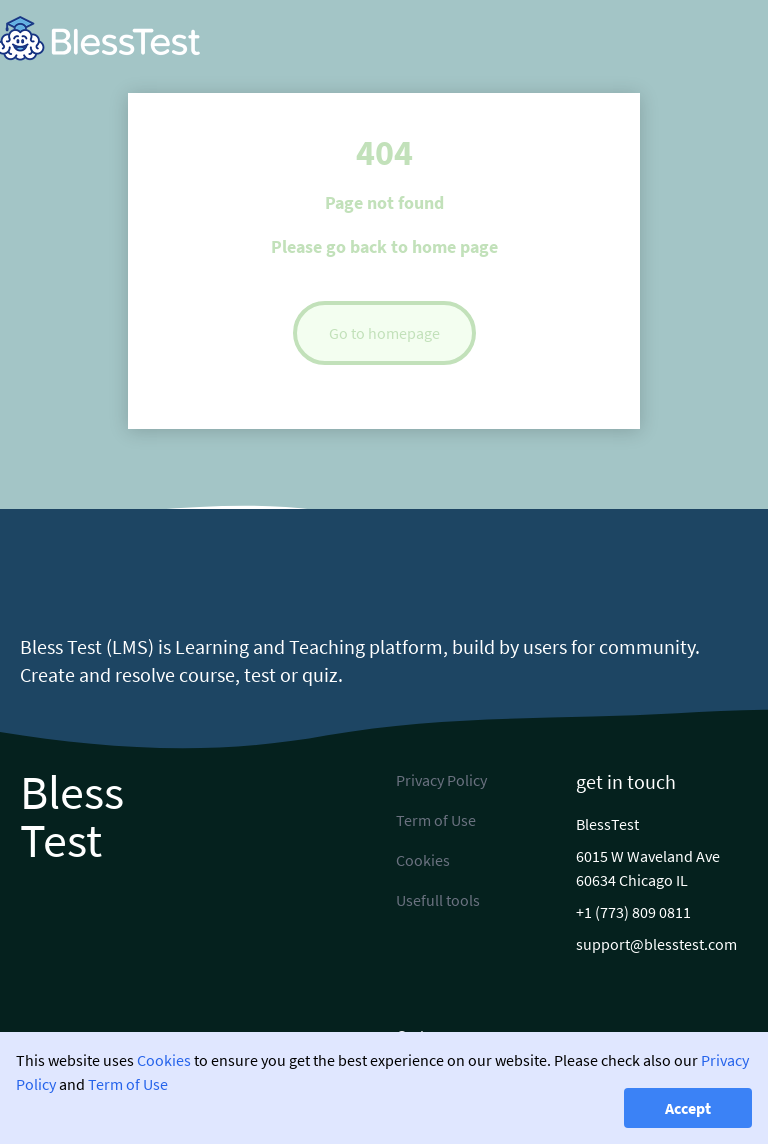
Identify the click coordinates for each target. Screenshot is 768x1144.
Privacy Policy (441, 780)
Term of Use (128, 1084)
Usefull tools (438, 900)
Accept (688, 1108)
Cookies (164, 1060)
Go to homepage (384, 333)
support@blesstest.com (656, 944)
